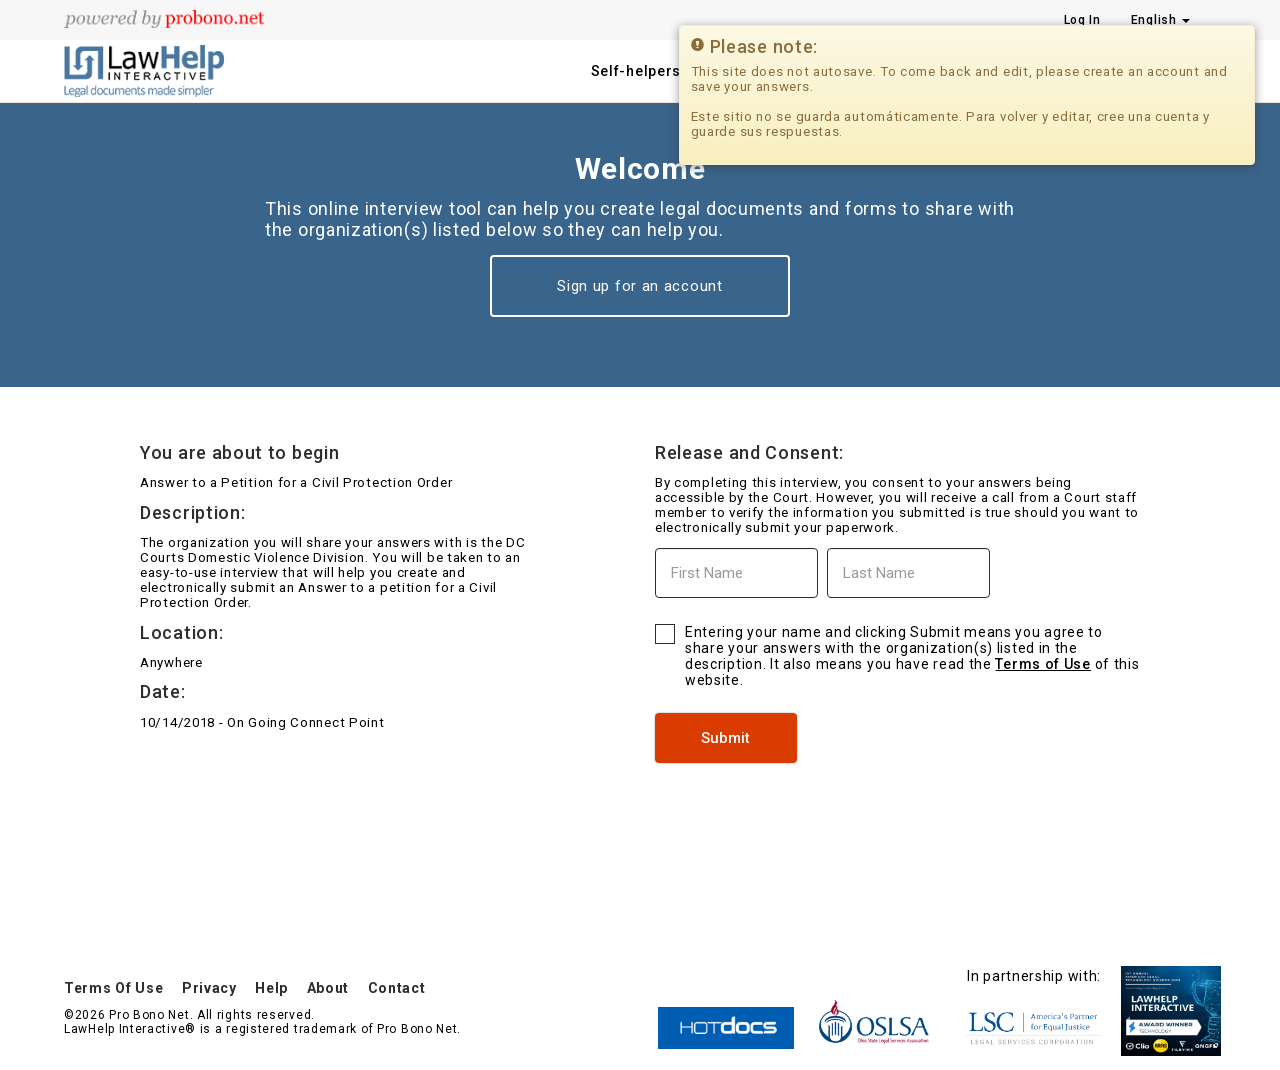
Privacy (209, 988)
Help (271, 988)
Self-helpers (636, 71)
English (1161, 20)
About (328, 988)
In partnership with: (1034, 976)
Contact (397, 988)
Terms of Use (1042, 664)
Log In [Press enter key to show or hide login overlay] (1082, 20)
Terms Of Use (113, 988)
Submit (725, 738)
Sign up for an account (639, 286)
